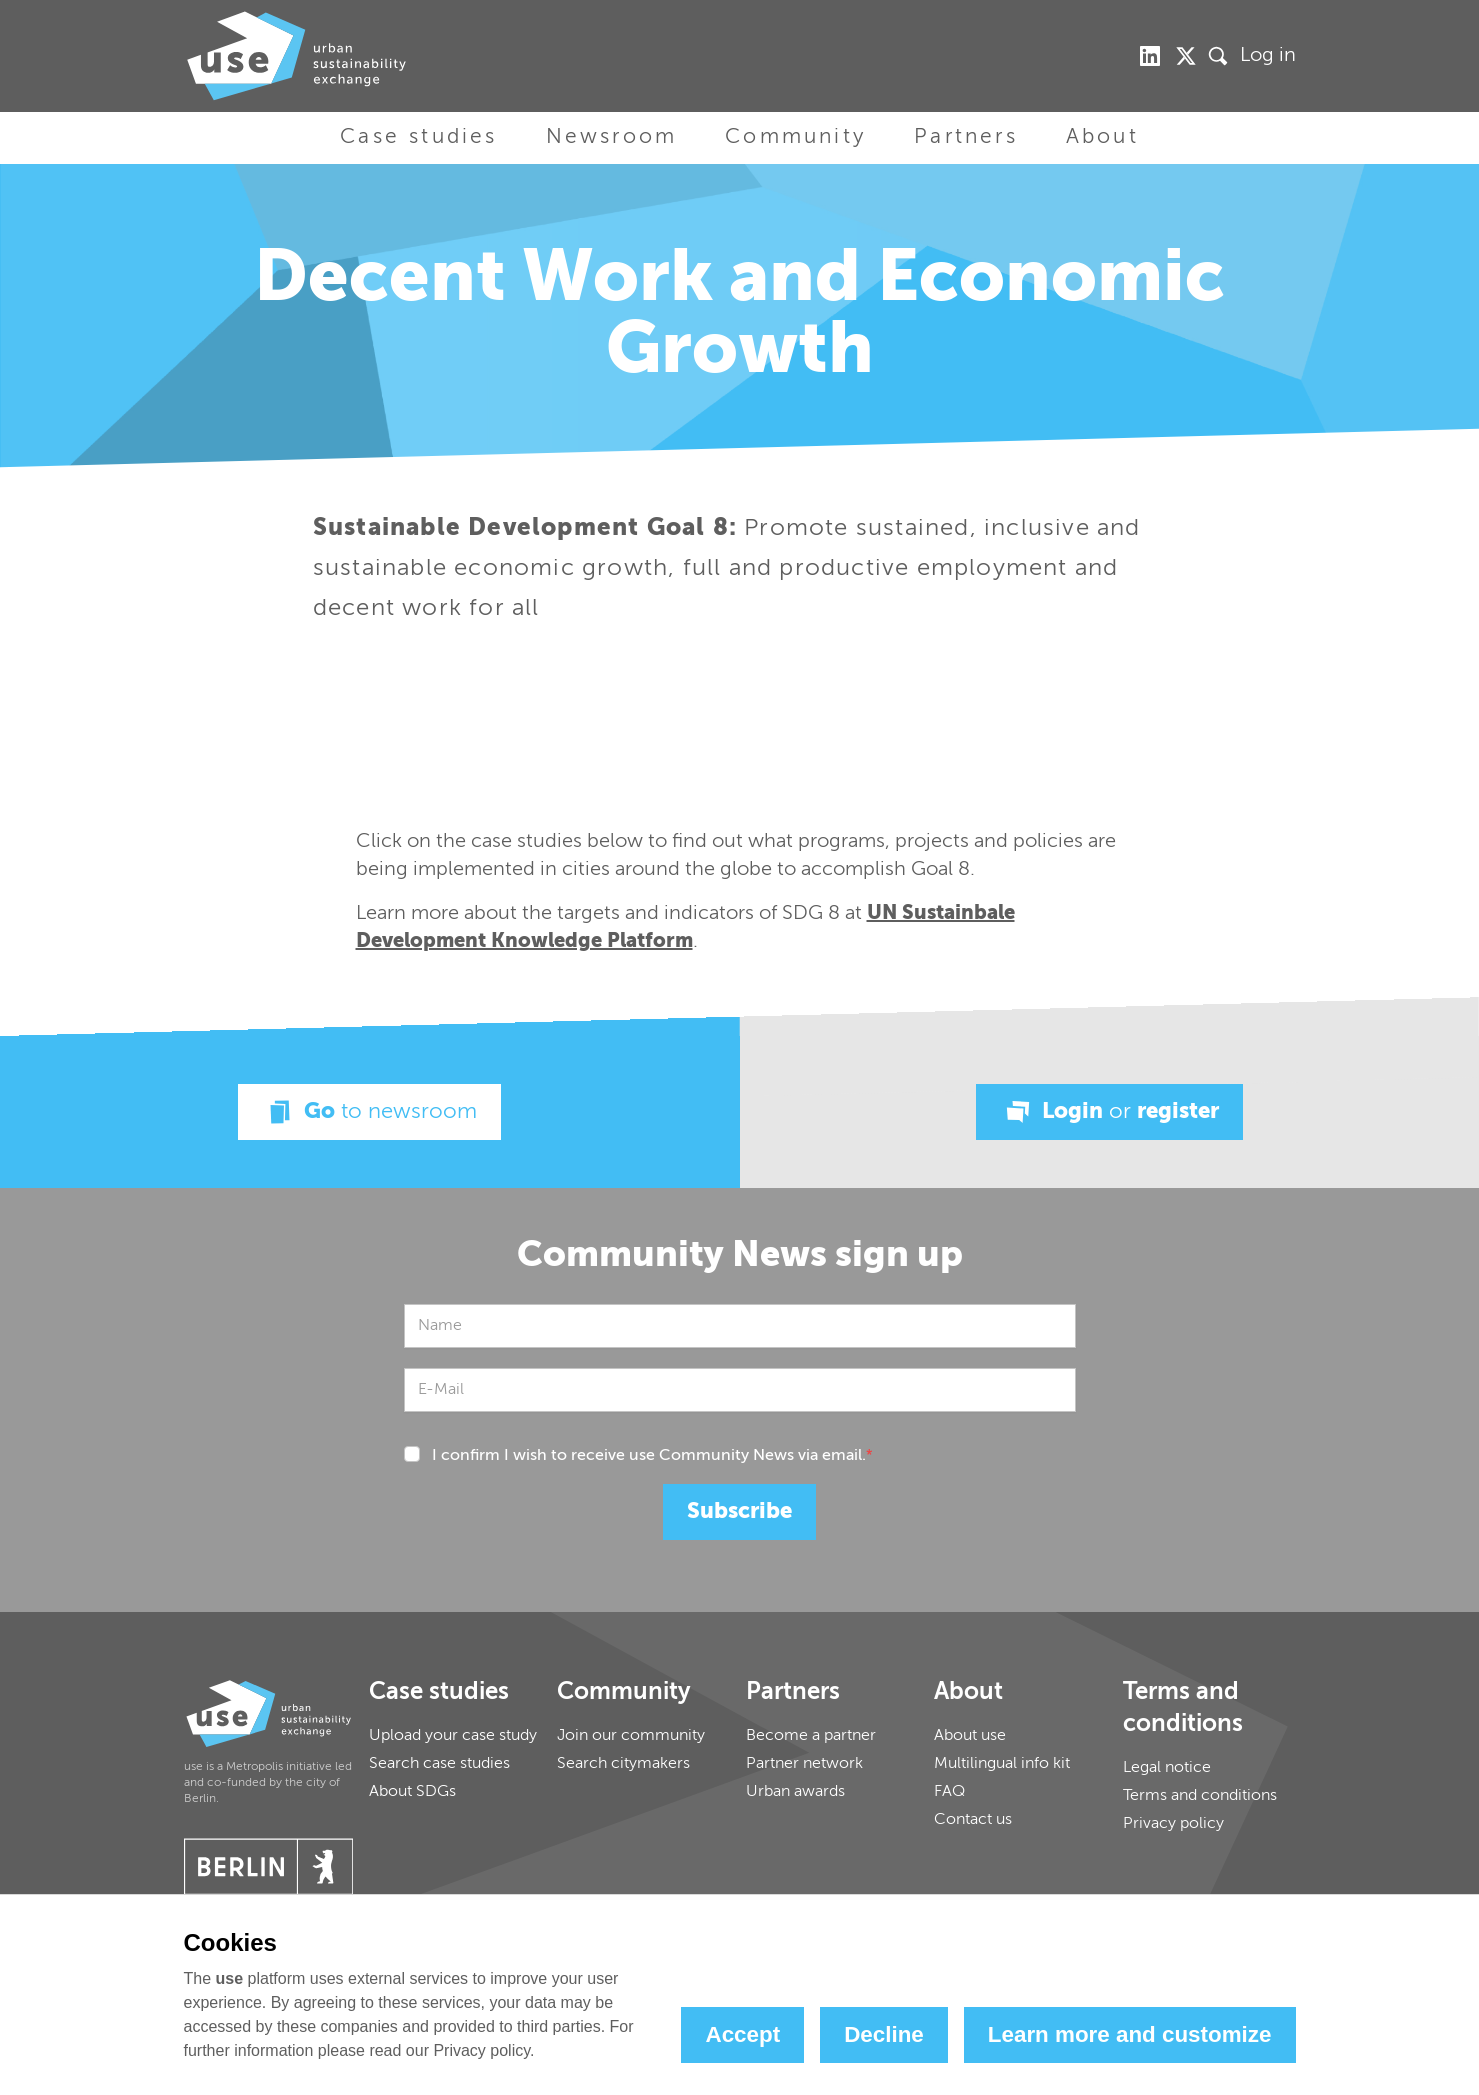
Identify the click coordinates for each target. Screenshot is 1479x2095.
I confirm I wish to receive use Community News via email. (652, 1456)
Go (369, 1112)
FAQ (949, 1792)
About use (970, 1736)
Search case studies (439, 1764)
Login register (1109, 1112)
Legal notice (1167, 1768)
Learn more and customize (1130, 2034)
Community (795, 137)
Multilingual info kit (1002, 1764)
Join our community (631, 1736)
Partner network (804, 1764)
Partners (966, 137)
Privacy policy (1173, 1824)
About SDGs (412, 1792)
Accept (742, 2034)
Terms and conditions (1200, 1796)
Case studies (418, 137)
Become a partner (811, 1736)
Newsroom (612, 137)
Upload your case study (453, 1736)
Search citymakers (623, 1764)
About (1102, 137)
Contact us (973, 1820)
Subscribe (739, 1512)
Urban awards (795, 1792)
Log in (1268, 56)
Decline (884, 2034)
